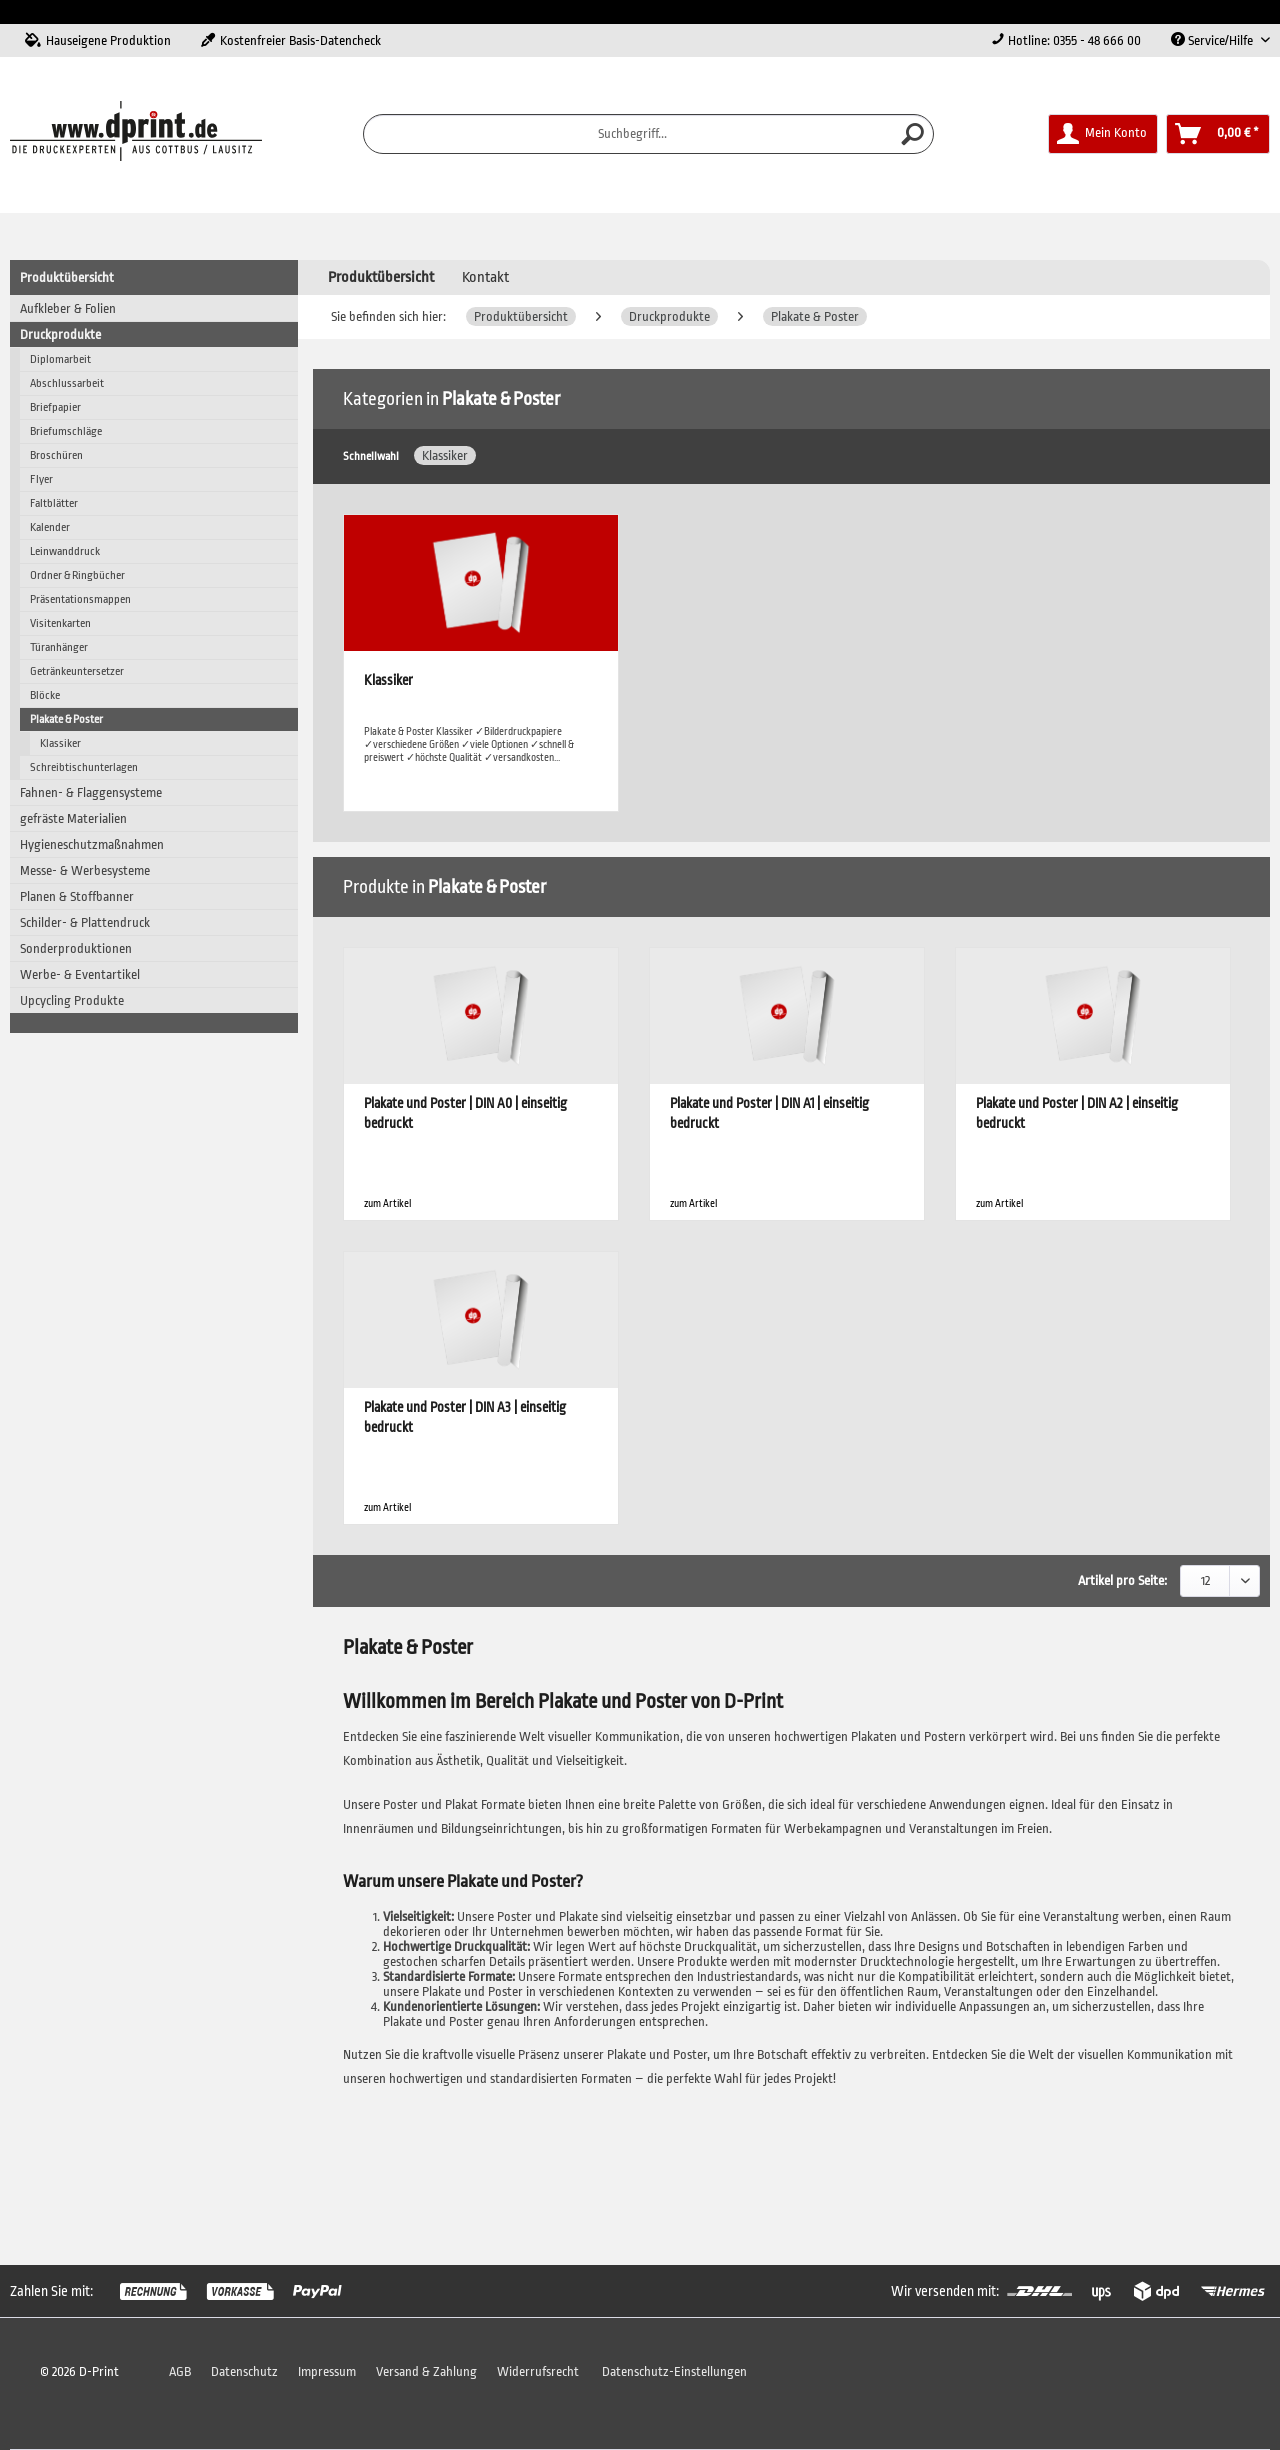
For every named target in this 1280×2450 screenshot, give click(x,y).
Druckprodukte (60, 334)
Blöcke (45, 695)
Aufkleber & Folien (68, 308)
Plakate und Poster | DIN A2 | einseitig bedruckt (1077, 1113)
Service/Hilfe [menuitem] (1213, 40)
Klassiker (60, 743)
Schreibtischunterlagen (84, 767)
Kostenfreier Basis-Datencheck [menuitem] (291, 40)
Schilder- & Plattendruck (85, 922)
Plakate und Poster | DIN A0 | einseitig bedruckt (465, 1113)
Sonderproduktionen (76, 948)
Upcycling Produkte (72, 1000)
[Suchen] (913, 134)
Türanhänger (59, 647)
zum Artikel (387, 1204)
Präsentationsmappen (80, 599)
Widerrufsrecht (538, 2371)
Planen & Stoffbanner (77, 896)
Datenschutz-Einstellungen (674, 2371)
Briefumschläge (66, 431)
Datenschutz (244, 2371)
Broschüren (56, 455)
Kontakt (485, 277)
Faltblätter (54, 503)
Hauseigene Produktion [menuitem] (98, 40)
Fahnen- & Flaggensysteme (91, 792)
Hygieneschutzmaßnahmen (92, 844)
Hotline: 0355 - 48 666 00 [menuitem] (1066, 40)
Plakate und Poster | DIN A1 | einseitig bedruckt (769, 1113)
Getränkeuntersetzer (77, 671)
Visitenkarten (60, 623)
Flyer (41, 479)
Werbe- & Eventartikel (80, 974)
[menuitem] (649, 134)
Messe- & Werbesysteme (85, 870)
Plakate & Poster (66, 719)
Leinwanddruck (65, 551)
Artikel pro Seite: (1122, 1580)
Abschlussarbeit (67, 383)
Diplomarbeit (60, 359)
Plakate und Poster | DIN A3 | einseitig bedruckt (465, 1417)
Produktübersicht (67, 277)
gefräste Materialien (73, 818)
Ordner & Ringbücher (77, 575)
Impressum (327, 2371)
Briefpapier (55, 407)
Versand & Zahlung (426, 2371)
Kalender (50, 527)
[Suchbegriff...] (649, 134)
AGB (180, 2371)
